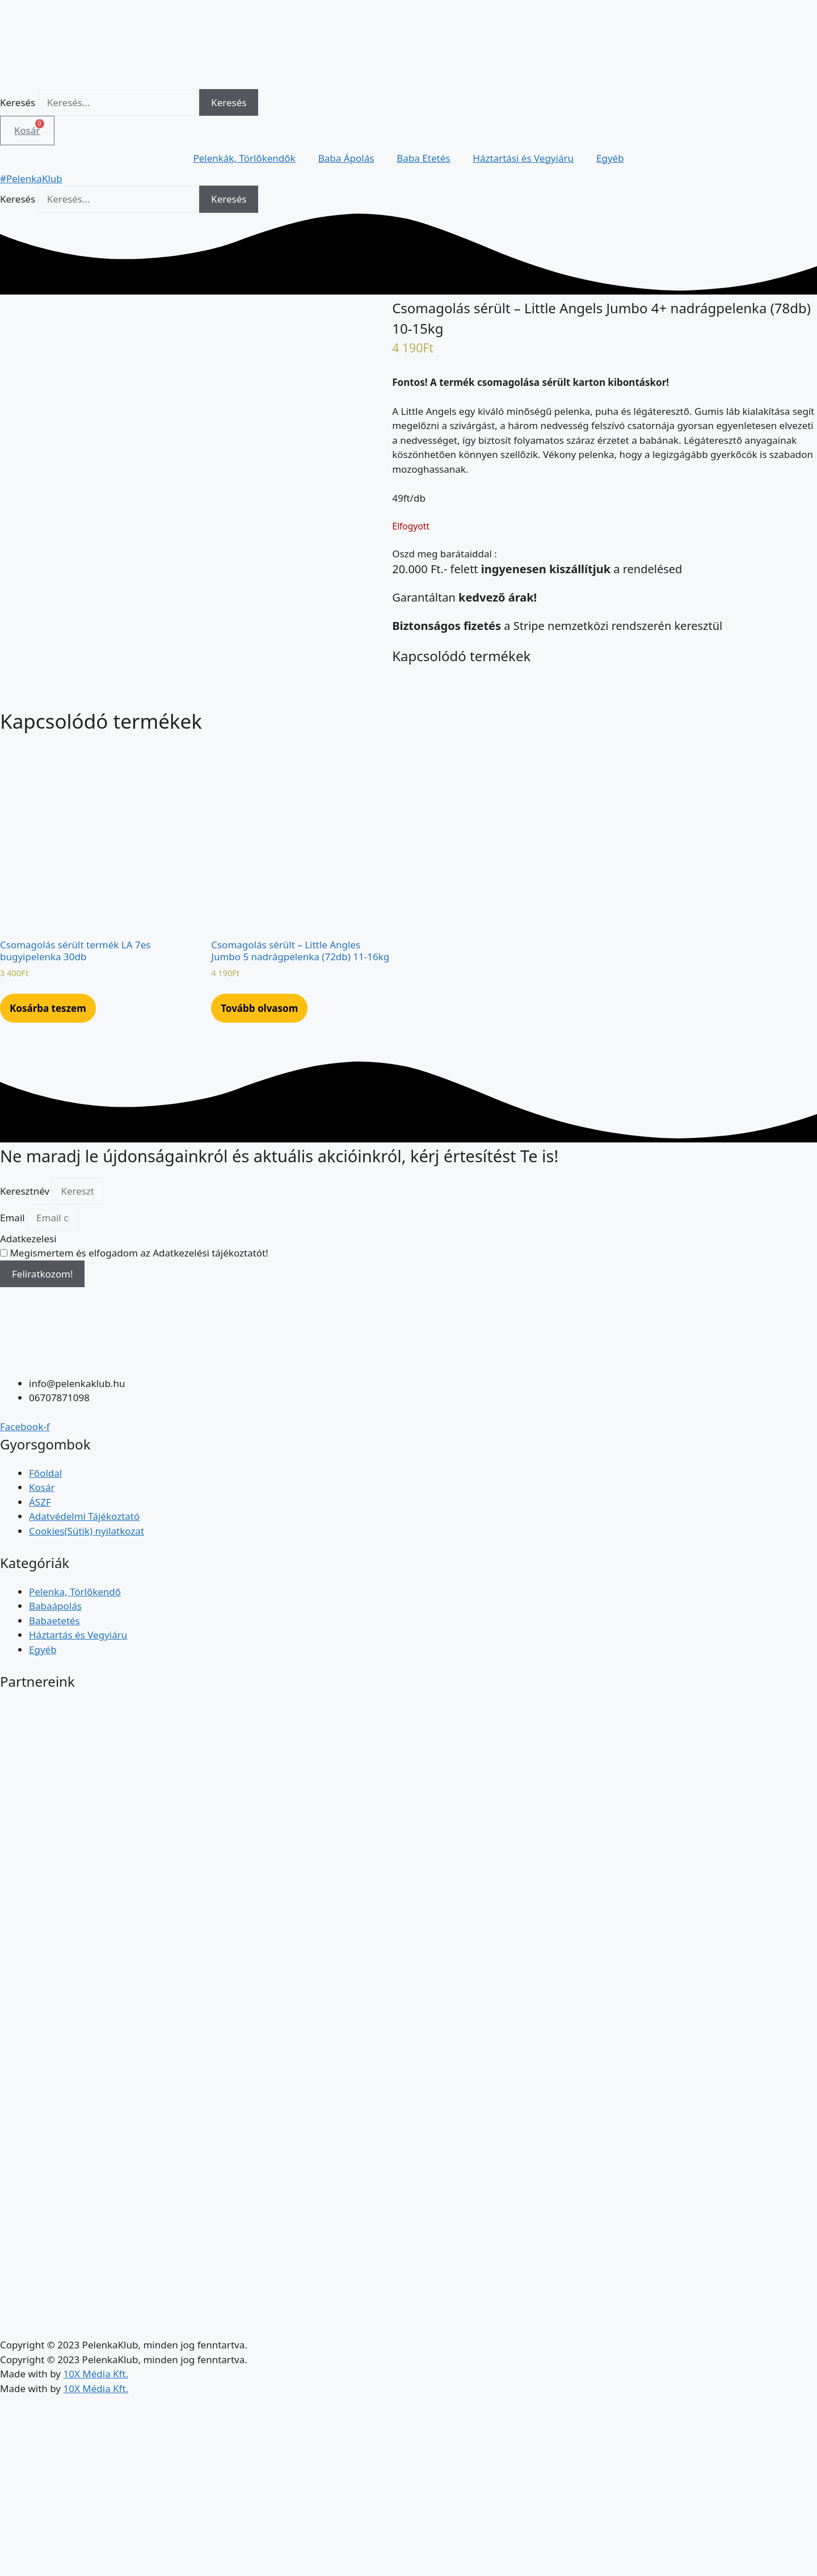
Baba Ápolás (346, 158)
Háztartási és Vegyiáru (523, 158)
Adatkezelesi (28, 1330)
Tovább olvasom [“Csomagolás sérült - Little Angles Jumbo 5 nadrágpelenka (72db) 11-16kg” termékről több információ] (259, 1099)
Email (13, 1309)
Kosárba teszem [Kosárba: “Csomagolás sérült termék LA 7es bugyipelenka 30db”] (48, 1099)
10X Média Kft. (95, 2465)
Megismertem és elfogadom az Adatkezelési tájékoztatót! (139, 1344)
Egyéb (610, 158)
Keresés (17, 102)
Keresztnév (26, 1282)
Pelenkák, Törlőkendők (244, 158)
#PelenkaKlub (31, 178)
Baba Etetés (423, 158)
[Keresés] (228, 102)
